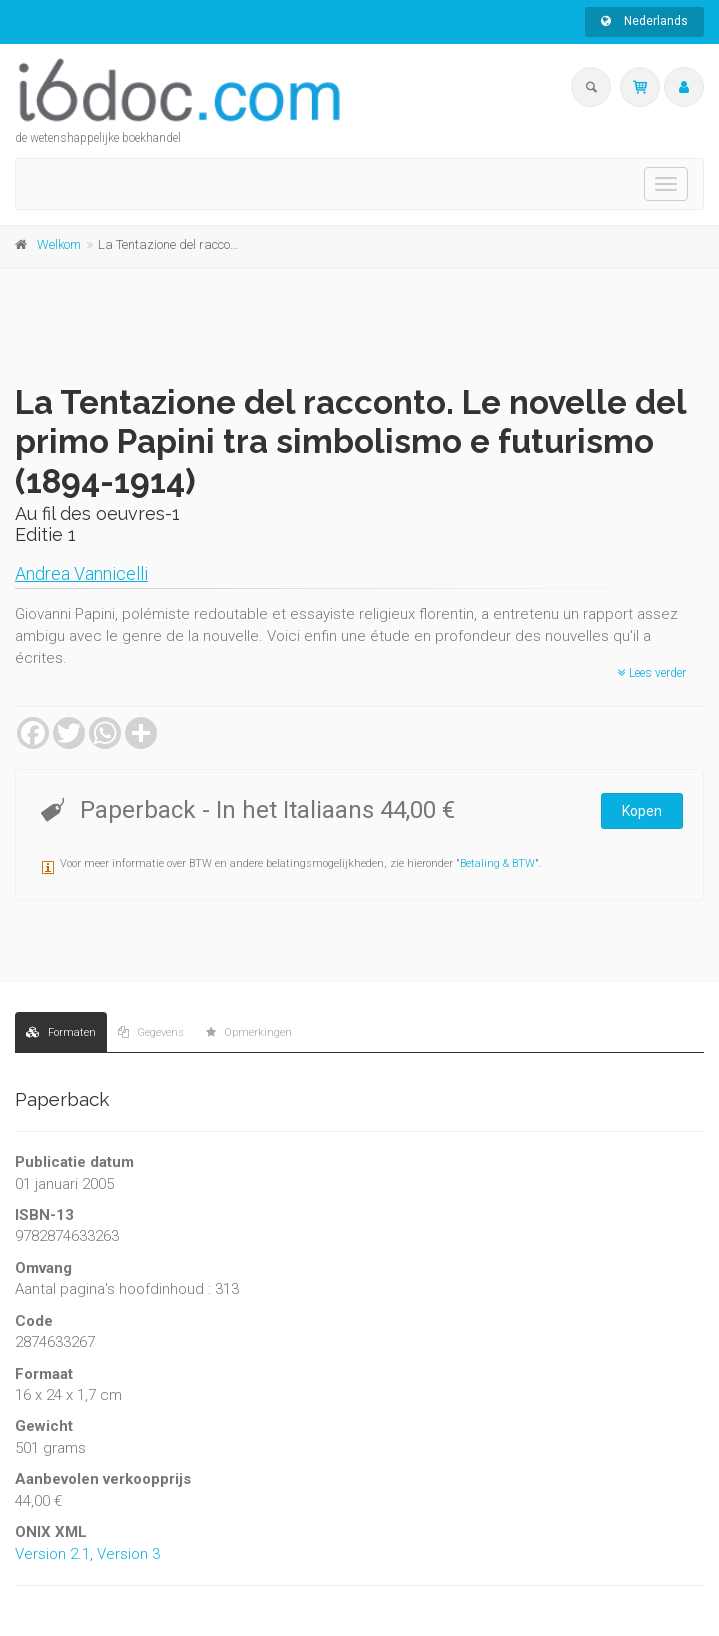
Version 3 (128, 1554)
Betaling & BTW (497, 863)
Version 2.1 (52, 1554)
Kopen (642, 811)
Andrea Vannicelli (81, 573)
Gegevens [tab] (151, 1032)
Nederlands (644, 21)
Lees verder (652, 673)
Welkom (59, 244)
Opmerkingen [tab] (249, 1032)
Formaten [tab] (61, 1032)
